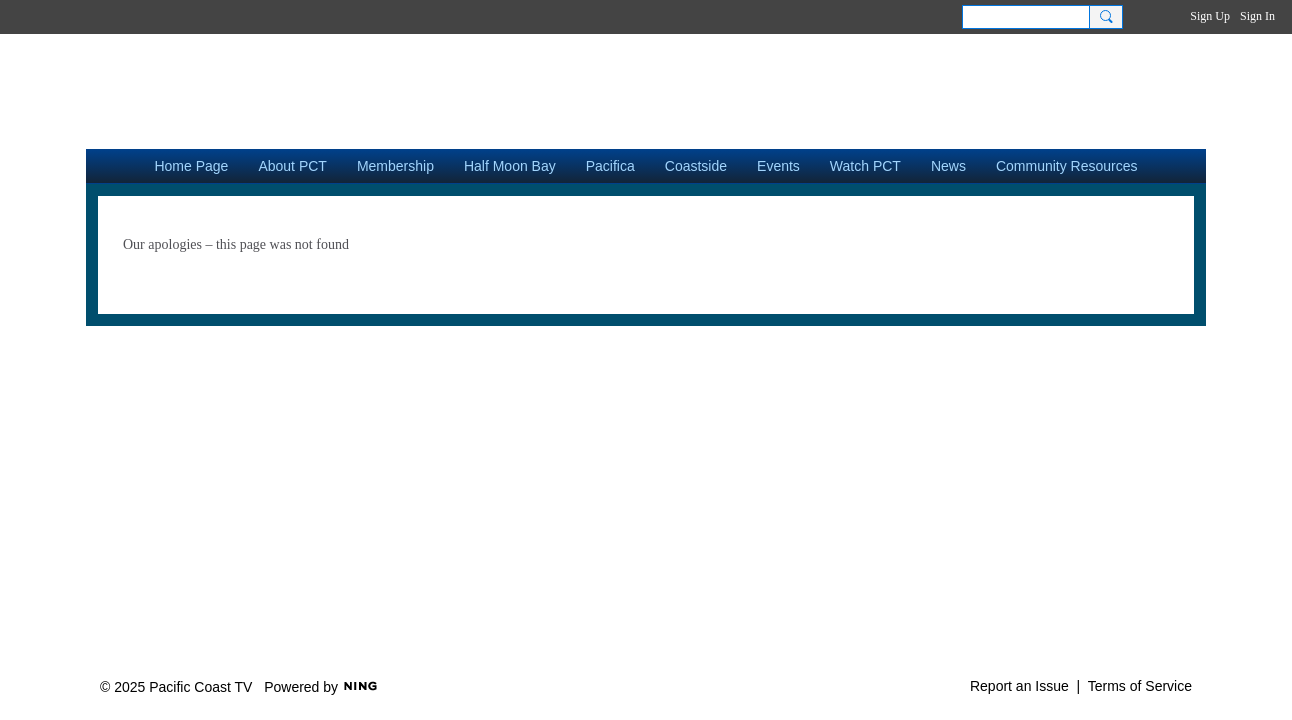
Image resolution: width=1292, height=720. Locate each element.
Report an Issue (1019, 686)
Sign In (1257, 16)
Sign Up (1210, 16)
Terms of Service (1140, 686)
